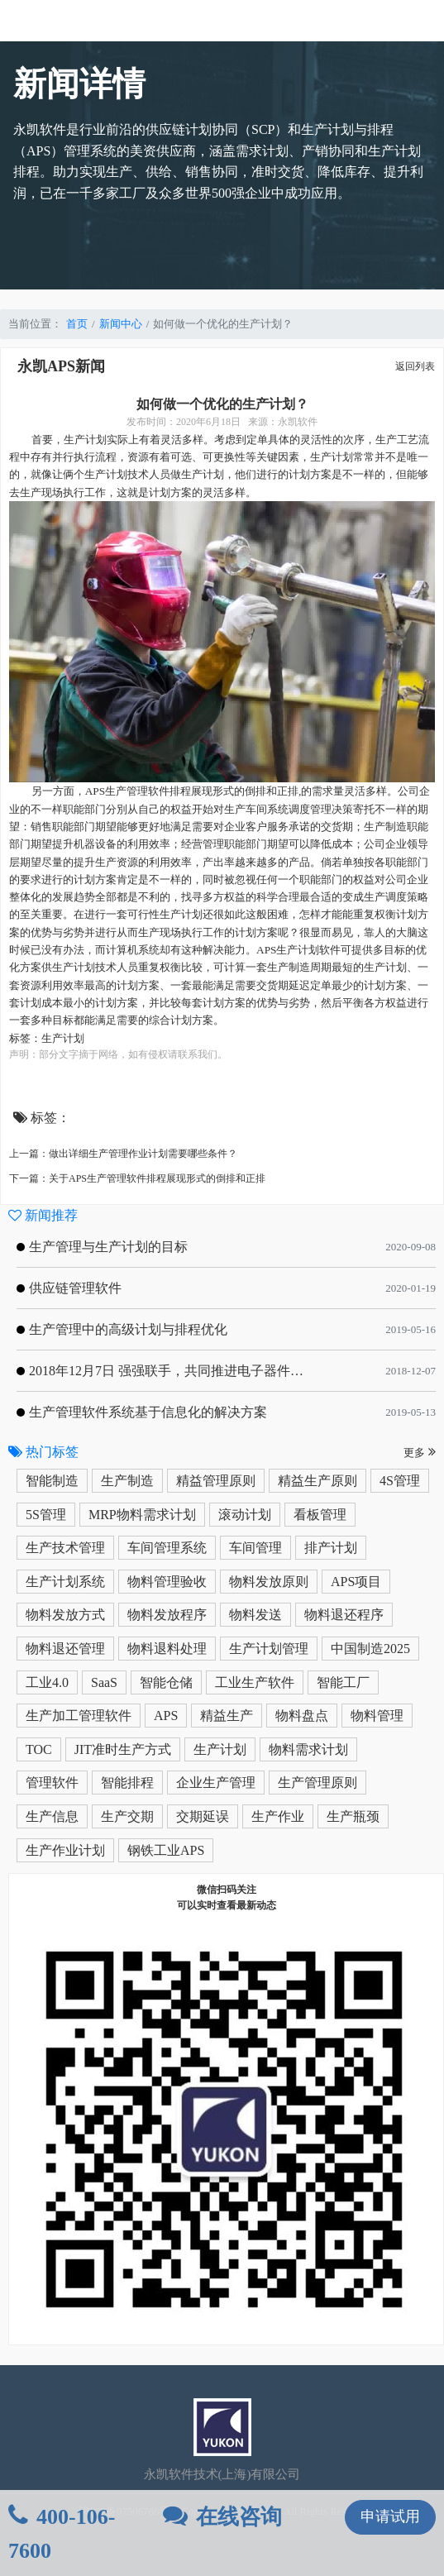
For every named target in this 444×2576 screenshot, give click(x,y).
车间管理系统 (167, 1548)
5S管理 (46, 1515)
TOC (39, 1749)
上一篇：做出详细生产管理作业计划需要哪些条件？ (123, 1153)
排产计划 (330, 1548)
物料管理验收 (167, 1582)
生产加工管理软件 (78, 1716)
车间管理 (255, 1548)
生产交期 (127, 1816)
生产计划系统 (65, 1582)
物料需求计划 (308, 1749)
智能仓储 (166, 1682)
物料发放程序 (167, 1615)
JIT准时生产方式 (122, 1749)
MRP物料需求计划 (142, 1515)
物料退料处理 (167, 1649)
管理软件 (52, 1782)
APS (166, 1716)
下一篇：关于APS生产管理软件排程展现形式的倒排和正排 (137, 1178)
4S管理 (400, 1481)
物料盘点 (301, 1716)
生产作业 (277, 1816)
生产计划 (219, 1749)
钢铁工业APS (165, 1850)
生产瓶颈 (353, 1816)
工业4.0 (47, 1682)
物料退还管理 (65, 1649)
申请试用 (390, 2516)
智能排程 (127, 1782)
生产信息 (52, 1816)
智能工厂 (343, 1682)
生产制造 (127, 1481)
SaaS (104, 1682)
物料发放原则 (268, 1582)
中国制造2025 (370, 1649)
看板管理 (320, 1515)
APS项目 (356, 1582)
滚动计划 (244, 1515)
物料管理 (377, 1716)
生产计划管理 (268, 1649)
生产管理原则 (317, 1782)
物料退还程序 (344, 1615)
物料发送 (255, 1615)
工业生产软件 (254, 1682)
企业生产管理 (215, 1782)
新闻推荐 (43, 1215)
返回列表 (415, 366)
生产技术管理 (65, 1548)
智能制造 (52, 1481)
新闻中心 (120, 324)
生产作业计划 (65, 1850)
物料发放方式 (65, 1615)
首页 (77, 324)
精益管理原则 (215, 1481)
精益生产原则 (317, 1481)
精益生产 (226, 1716)
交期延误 (202, 1816)
